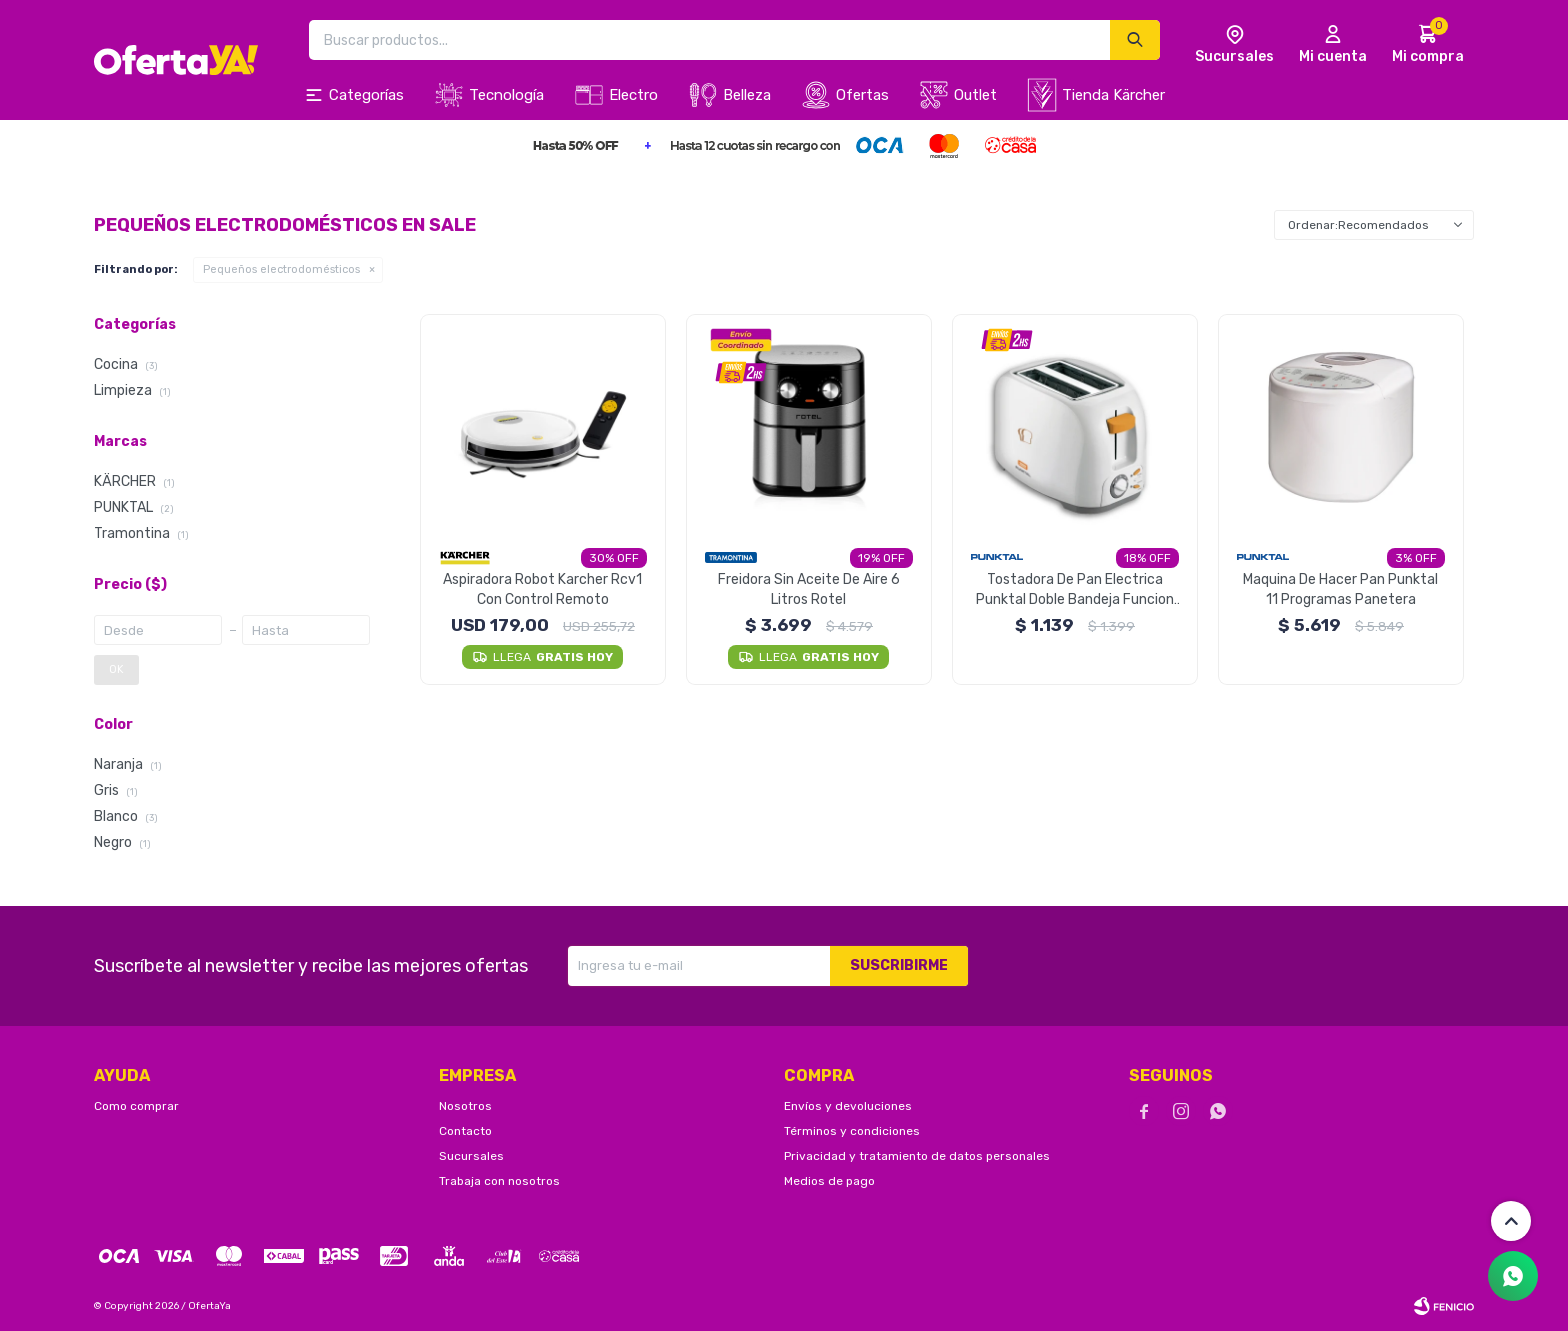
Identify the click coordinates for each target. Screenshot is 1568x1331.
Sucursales (471, 1156)
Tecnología (506, 95)
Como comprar (136, 1106)
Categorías (366, 95)
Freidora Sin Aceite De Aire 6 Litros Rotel (809, 589)
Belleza (747, 95)
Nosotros (465, 1106)
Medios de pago (829, 1181)
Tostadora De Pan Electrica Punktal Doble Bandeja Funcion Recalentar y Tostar (1075, 590)
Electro (633, 95)
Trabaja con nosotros (499, 1181)
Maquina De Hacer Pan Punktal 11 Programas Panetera (1340, 589)
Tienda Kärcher (1113, 95)
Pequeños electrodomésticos (281, 269)
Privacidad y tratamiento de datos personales (917, 1156)
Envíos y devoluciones (848, 1106)
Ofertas (862, 95)
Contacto (465, 1131)
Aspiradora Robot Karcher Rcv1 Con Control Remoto (542, 589)
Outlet (975, 95)
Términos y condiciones (852, 1131)
